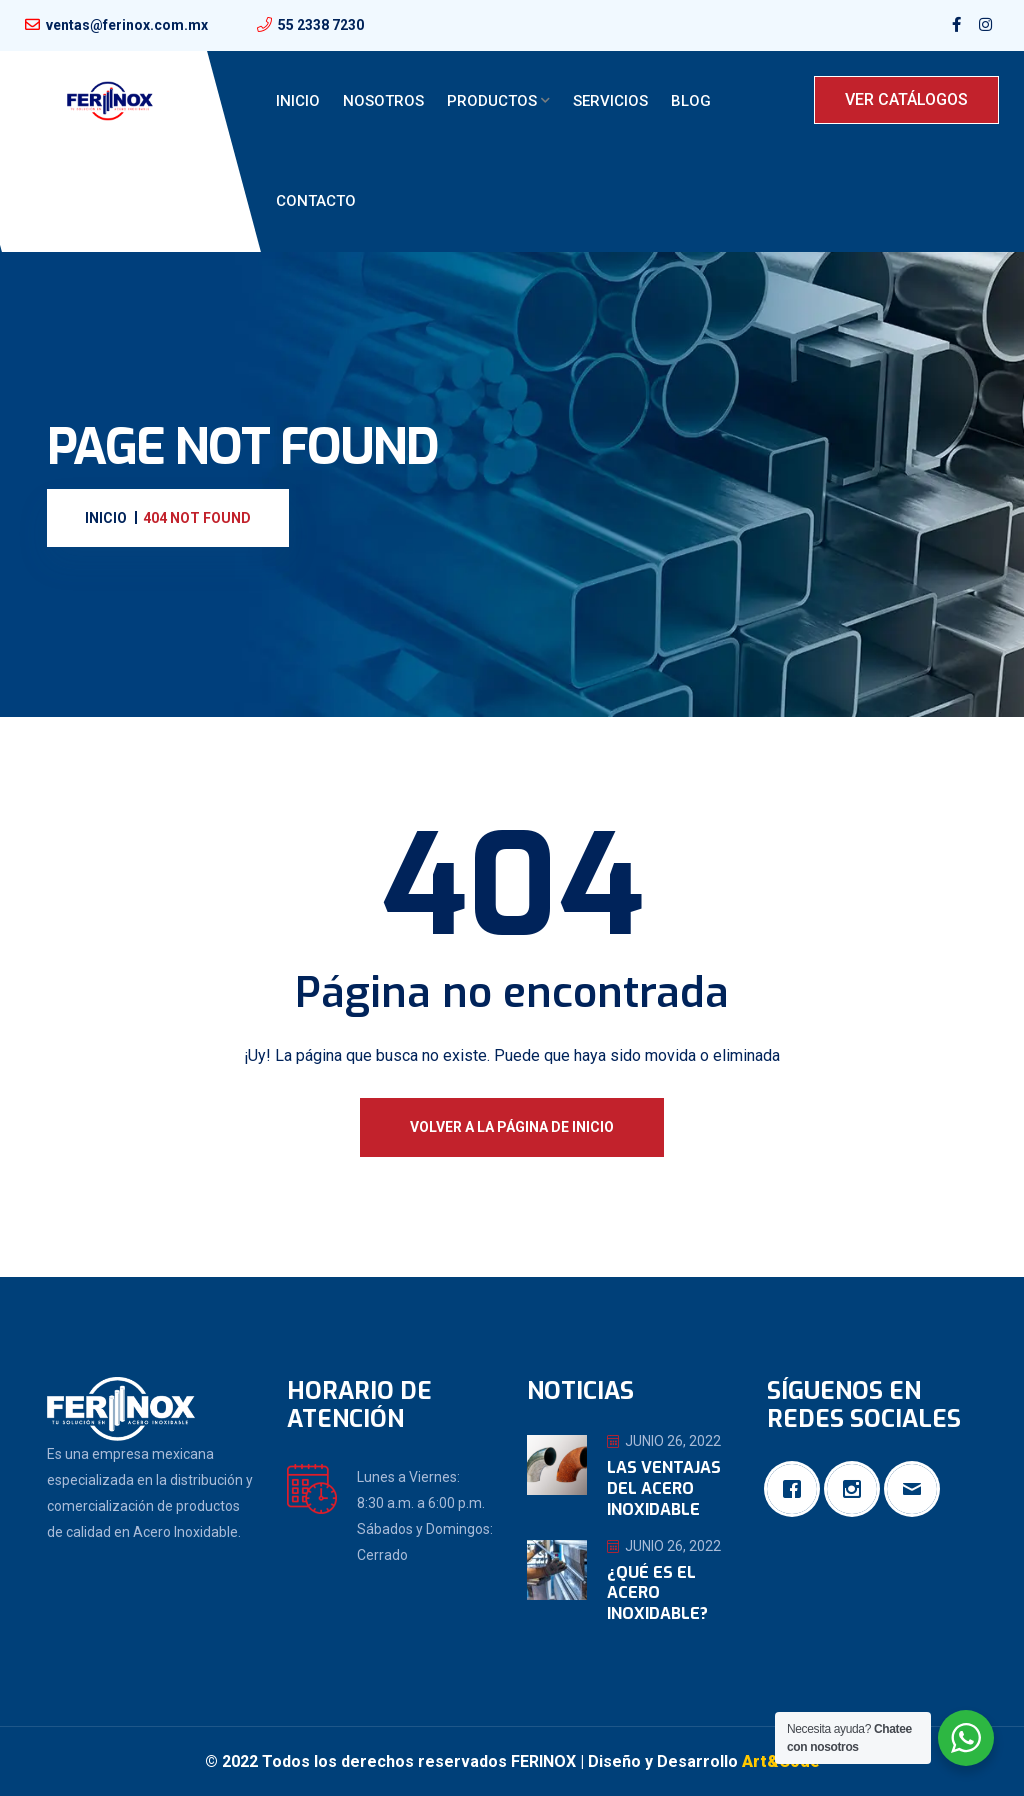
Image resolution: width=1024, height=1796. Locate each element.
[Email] (917, 1489)
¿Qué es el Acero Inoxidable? (657, 1593)
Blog (691, 101)
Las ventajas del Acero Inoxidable (664, 1488)
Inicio (298, 101)
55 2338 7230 (321, 25)
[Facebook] (797, 1489)
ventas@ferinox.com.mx (127, 25)
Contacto (316, 201)
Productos (492, 101)
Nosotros (383, 101)
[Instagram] (857, 1489)
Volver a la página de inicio (512, 1127)
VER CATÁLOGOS (906, 99)
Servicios (610, 101)
